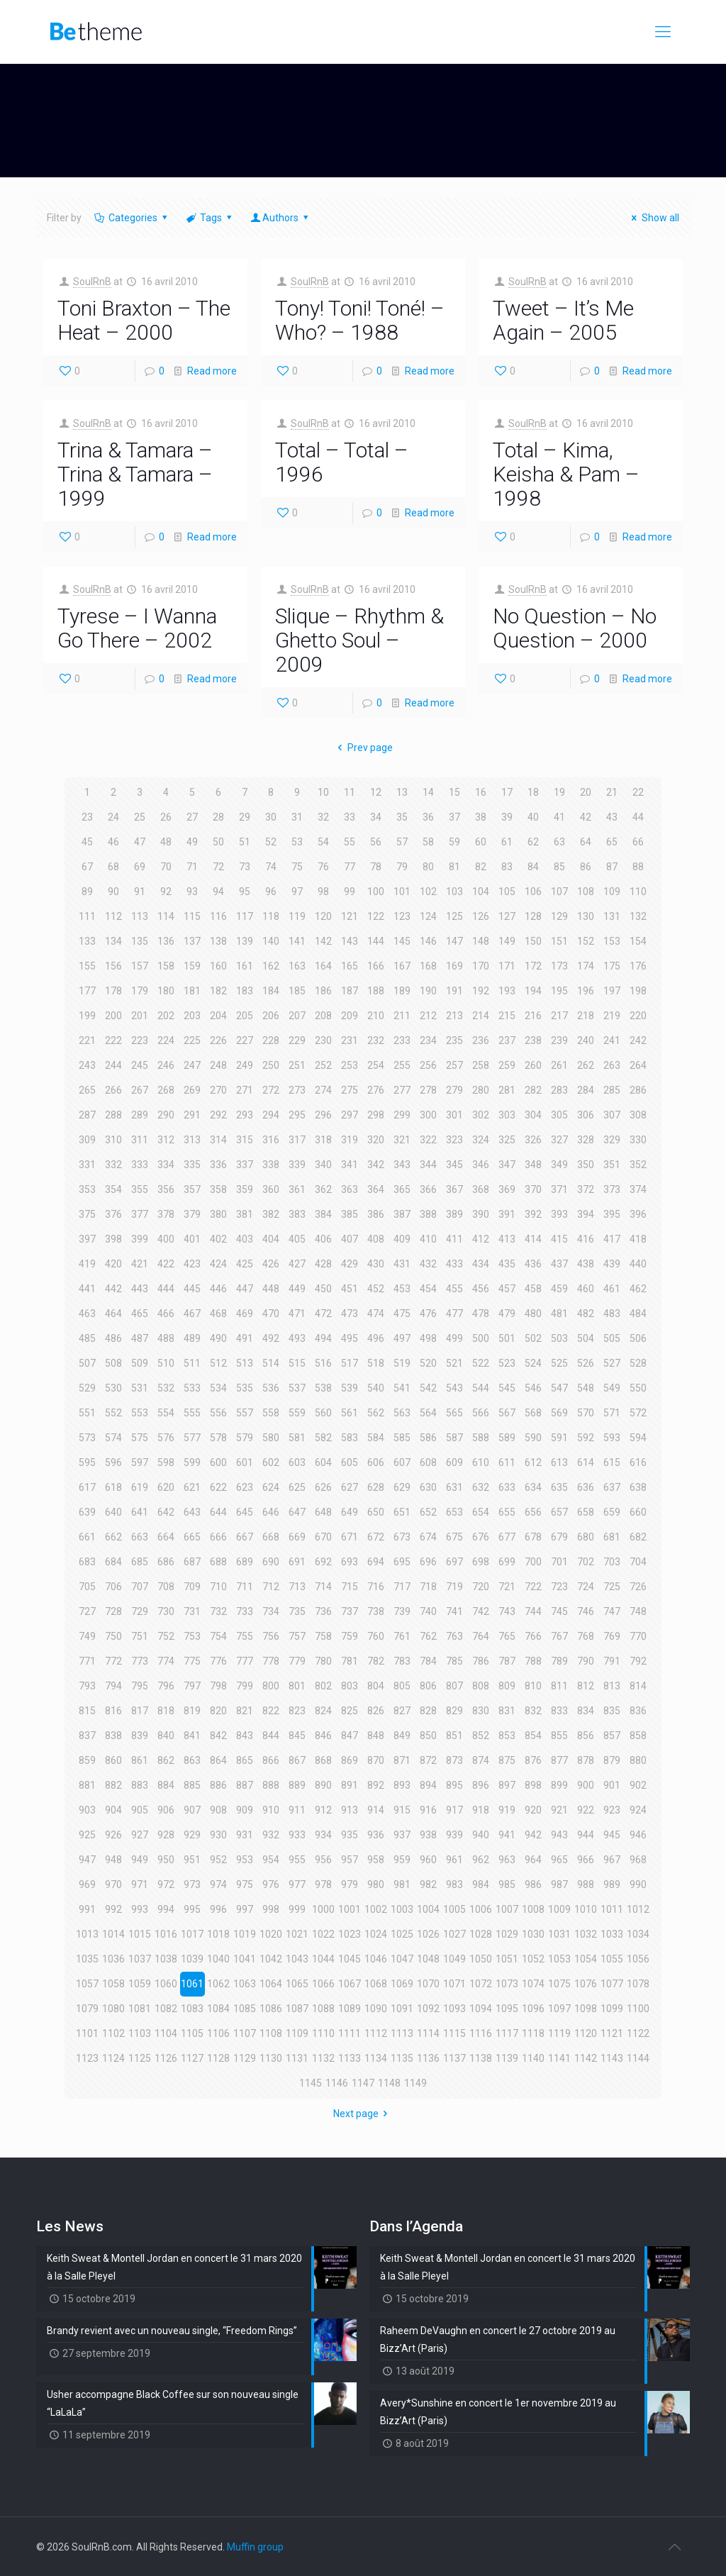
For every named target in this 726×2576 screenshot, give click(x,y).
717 (402, 1586)
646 (270, 1512)
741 (454, 1611)
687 (192, 1561)
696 (428, 1561)
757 (297, 1636)
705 (87, 1586)
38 (480, 817)
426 (270, 1264)
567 (506, 1413)
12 (375, 792)
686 (165, 1561)
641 (139, 1512)
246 (165, 1065)
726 (638, 1586)
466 (165, 1313)
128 (533, 916)
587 (454, 1437)
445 (192, 1288)
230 (323, 1040)
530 (113, 1388)
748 (638, 1611)
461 (611, 1288)
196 (585, 990)
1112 (375, 2033)
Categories (131, 217)
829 (454, 1710)
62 (533, 842)
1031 (559, 1934)
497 (402, 1338)
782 (375, 1661)
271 (244, 1090)
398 (113, 1239)
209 (349, 1015)
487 (139, 1338)
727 (87, 1611)
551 (87, 1413)
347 (506, 1164)
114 (165, 916)
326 (533, 1139)
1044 (323, 1959)
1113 (402, 2033)
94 (218, 891)
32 (323, 817)
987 (559, 1884)
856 (585, 1735)
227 (244, 1040)
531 (139, 1388)
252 (323, 1065)
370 (533, 1189)
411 (454, 1239)
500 (480, 1338)
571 (611, 1413)
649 (349, 1512)
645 (244, 1512)
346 (480, 1164)
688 (218, 1561)
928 (165, 1835)
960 (428, 1859)
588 (480, 1437)
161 (244, 966)
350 (585, 1164)
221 (87, 1040)
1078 (638, 1983)
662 (113, 1537)
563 (402, 1413)
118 (270, 916)
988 (585, 1884)
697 (454, 1561)
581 (297, 1437)
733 (244, 1611)
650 (375, 1512)
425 (244, 1264)
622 (218, 1487)
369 (506, 1189)
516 (323, 1363)
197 (611, 990)
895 (454, 1785)
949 (139, 1859)
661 (87, 1537)
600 (218, 1462)
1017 (192, 1934)
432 (428, 1264)
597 (139, 1462)
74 (271, 866)
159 (192, 966)
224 (165, 1040)
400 (165, 1239)
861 (139, 1760)
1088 (323, 2008)
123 (402, 916)
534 (218, 1388)
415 (559, 1239)
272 (270, 1090)
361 (297, 1189)
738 (375, 1611)
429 (349, 1264)
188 (375, 990)
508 (113, 1363)
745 (559, 1611)
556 (218, 1413)
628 (375, 1487)
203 (192, 1015)
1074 (533, 1983)
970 (113, 1884)
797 (192, 1686)
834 (585, 1710)
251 (297, 1065)
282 (533, 1090)
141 (297, 941)
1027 (454, 1934)
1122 (638, 2033)
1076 (585, 1983)
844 (270, 1735)
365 (402, 1189)
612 (533, 1462)
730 (165, 1611)
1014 (113, 1934)
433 (454, 1264)
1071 (454, 1983)
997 (244, 1909)
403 (244, 1239)
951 (192, 1859)
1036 (113, 1959)
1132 (323, 2058)
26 (166, 817)
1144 (638, 2058)
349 (559, 1164)
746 (585, 1611)
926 (113, 1835)
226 (218, 1040)
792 (638, 1661)
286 (638, 1090)
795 (139, 1686)
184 (270, 990)
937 (402, 1835)
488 (165, 1338)
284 (585, 1090)
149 (506, 941)
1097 (559, 2008)
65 (612, 842)
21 (612, 792)
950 (165, 1859)
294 (270, 1115)
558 (270, 1413)
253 (349, 1065)
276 (375, 1090)
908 (218, 1810)
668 (270, 1537)
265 (87, 1090)
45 (87, 842)
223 (139, 1040)
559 (297, 1413)
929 (192, 1835)
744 (533, 1611)
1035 (87, 1959)
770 (638, 1636)
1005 (454, 1909)
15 (454, 792)
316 (270, 1139)
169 (454, 966)
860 (113, 1760)
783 (402, 1661)
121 (349, 916)
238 (533, 1040)
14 (428, 792)
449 (297, 1288)
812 (585, 1686)
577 (192, 1437)
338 (270, 1164)
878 (585, 1760)
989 (611, 1884)
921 (559, 1810)
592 (585, 1437)
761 (402, 1636)
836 (638, 1710)
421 (139, 1264)
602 (270, 1462)
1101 (87, 2033)
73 (244, 866)
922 (585, 1810)
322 (428, 1139)
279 (454, 1090)
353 (87, 1189)
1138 (480, 2058)
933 (297, 1835)
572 (638, 1413)
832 (533, 1710)
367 (454, 1189)
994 (165, 1909)
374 (638, 1189)
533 (192, 1388)
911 (297, 1810)
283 (559, 1090)
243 (87, 1065)
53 (297, 842)
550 (638, 1388)
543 (454, 1388)
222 (113, 1040)
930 (218, 1835)
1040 (218, 1959)
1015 (139, 1934)
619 (139, 1487)
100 (375, 891)
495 (349, 1338)
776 (218, 1661)
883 (139, 1785)
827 (402, 1710)
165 (349, 966)
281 (506, 1090)
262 (585, 1065)
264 (638, 1065)
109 (611, 891)
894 (428, 1785)
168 (428, 966)
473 (349, 1313)
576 (165, 1437)
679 (559, 1537)
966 (585, 1859)
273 (297, 1090)
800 (270, 1686)
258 (480, 1065)
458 (533, 1288)
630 (428, 1487)
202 (165, 1015)
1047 (402, 1959)
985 (506, 1884)
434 (480, 1264)
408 (375, 1239)
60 (480, 842)
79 (402, 866)
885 (192, 1785)
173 (559, 966)
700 (533, 1561)
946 (638, 1835)
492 (270, 1338)
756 (270, 1636)
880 (638, 1760)
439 (611, 1264)
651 (402, 1512)
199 (87, 1015)
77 (349, 866)
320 (375, 1139)
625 (297, 1487)
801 (297, 1686)
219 (611, 1015)
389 (454, 1214)
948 (113, 1859)
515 (297, 1363)
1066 (323, 1983)
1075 (559, 1983)
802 (323, 1686)
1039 (192, 1959)
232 (375, 1040)
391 (506, 1214)
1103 (139, 2033)
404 (270, 1239)
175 (611, 966)
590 (533, 1437)
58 (428, 842)
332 (113, 1164)
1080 (113, 2008)
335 (192, 1164)
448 (270, 1288)
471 (297, 1313)
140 (270, 941)
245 (139, 1065)
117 (244, 916)
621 (192, 1487)
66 (638, 842)
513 (244, 1363)
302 (480, 1115)
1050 (480, 1959)
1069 (402, 1983)
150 (533, 941)
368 (480, 1189)
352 (638, 1164)
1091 (402, 2008)
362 (323, 1189)
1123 (87, 2058)
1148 (389, 2083)
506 (638, 1338)
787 (506, 1661)
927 (139, 1835)
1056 (638, 1959)
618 (113, 1487)
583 (349, 1437)
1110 (323, 2033)
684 (113, 1561)
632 (480, 1487)
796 (165, 1686)
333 (139, 1164)
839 (139, 1735)
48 (166, 842)
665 (192, 1537)
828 (428, 1710)
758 (323, 1636)
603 (297, 1462)
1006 (480, 1909)
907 (192, 1810)
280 (480, 1090)
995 (192, 1909)
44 (638, 817)
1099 (612, 2008)
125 (454, 916)
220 (638, 1015)
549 (611, 1388)
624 (270, 1487)
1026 (428, 1934)
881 (87, 1785)
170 (480, 966)
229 (297, 1040)
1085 (244, 2008)
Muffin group (255, 2547)
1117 (507, 2033)
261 (559, 1065)
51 (244, 842)
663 (139, 1537)
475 (402, 1313)
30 (271, 817)
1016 (166, 1934)
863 (192, 1760)
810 (533, 1686)
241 (611, 1040)
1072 (480, 1983)
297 (349, 1115)
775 (192, 1661)
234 (428, 1040)
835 (611, 1710)
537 (297, 1388)
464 (113, 1313)
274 (323, 1090)
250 (270, 1065)
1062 (218, 1983)
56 (375, 842)
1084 (218, 2008)
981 (402, 1884)
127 (506, 916)
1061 (192, 1983)
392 (533, 1214)
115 (192, 916)
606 (375, 1462)
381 (244, 1214)
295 (297, 1115)
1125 (139, 2058)
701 (559, 1561)
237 (506, 1040)
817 (139, 1710)
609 (454, 1462)
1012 (638, 1909)
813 (611, 1686)
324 (480, 1139)
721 (506, 1586)
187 (349, 990)
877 (559, 1760)
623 (244, 1487)
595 (87, 1462)
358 (218, 1189)
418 (638, 1239)
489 (192, 1338)
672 (375, 1537)
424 (218, 1264)
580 (270, 1437)
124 (428, 916)
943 (559, 1835)
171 (506, 966)
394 (585, 1214)
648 (323, 1512)
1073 (507, 1983)
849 (402, 1735)
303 (506, 1115)
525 (559, 1363)
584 (375, 1437)
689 (244, 1561)
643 (192, 1512)
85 (559, 866)
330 (638, 1139)
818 (165, 1710)
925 (87, 1835)
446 (218, 1288)
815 (87, 1710)
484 (638, 1313)
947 (87, 1859)
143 (349, 941)
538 (323, 1388)
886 (218, 1785)
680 (585, 1537)
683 (87, 1561)
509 (139, 1363)
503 (559, 1338)
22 (638, 792)
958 (375, 1859)
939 (454, 1835)
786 (480, 1661)
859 (87, 1760)
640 (113, 1512)
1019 (244, 1934)
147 (454, 941)
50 (218, 842)
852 (480, 1735)
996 (218, 1909)
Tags (210, 217)
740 (428, 1611)
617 (87, 1487)
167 (402, 966)
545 (506, 1388)
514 (270, 1363)
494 (323, 1338)
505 (611, 1338)
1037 (139, 1959)
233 (402, 1040)
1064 (270, 1983)
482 (585, 1313)
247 (192, 1065)
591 (559, 1437)
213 (454, 1015)
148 (480, 941)
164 (323, 966)
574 (113, 1437)
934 (323, 1835)
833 (559, 1710)
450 (323, 1288)
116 (218, 916)
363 (349, 1189)
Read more (212, 371)
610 (480, 1462)
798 (218, 1686)
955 (297, 1859)
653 (454, 1512)
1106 (218, 2033)
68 (113, 866)
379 (192, 1214)
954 (270, 1859)
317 (297, 1139)
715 (349, 1586)
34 (375, 817)
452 (375, 1288)
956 (323, 1859)
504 (585, 1338)
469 (244, 1313)
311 (139, 1139)
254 (375, 1065)
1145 (310, 2083)
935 (349, 1835)
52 (271, 842)
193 (506, 990)
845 (297, 1735)
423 (192, 1264)
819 (192, 1710)
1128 (218, 2058)
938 (428, 1835)
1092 (428, 2008)
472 (323, 1313)
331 (87, 1164)
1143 (612, 2058)
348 (533, 1164)
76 (323, 866)
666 (218, 1537)
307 (611, 1115)
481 (559, 1313)
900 (585, 1785)
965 (559, 1859)
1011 (612, 1909)
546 (533, 1388)
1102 (113, 2033)
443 (139, 1288)
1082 (166, 2008)
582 (323, 1437)
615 (611, 1462)
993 (139, 1909)
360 (270, 1189)
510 (165, 1363)
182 (218, 990)
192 (480, 990)
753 (192, 1636)
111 (87, 916)
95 (244, 891)
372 (585, 1189)
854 (533, 1735)
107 (559, 891)
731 (192, 1611)
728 (113, 1611)
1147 (363, 2083)
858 (638, 1735)
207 (297, 1015)
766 (533, 1636)
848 (375, 1735)
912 (323, 1810)
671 (349, 1537)
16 (480, 792)
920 (533, 1810)
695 (402, 1561)
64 (585, 842)
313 (192, 1139)
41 (559, 817)
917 (454, 1810)
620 (165, 1487)
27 (192, 817)
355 (139, 1189)
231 (349, 1040)
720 (480, 1586)
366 (428, 1189)
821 (244, 1710)
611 (506, 1462)
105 (506, 891)
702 (585, 1561)
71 (192, 866)
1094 (480, 2008)
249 (244, 1065)
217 (559, 1015)
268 (165, 1090)
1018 (218, 1934)
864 (218, 1760)
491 (244, 1338)
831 (506, 1710)
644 (218, 1512)
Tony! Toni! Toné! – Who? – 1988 (360, 320)
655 (506, 1512)
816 (113, 1710)
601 (244, 1462)
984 (480, 1884)
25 (139, 817)
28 (218, 817)
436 (533, 1264)
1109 (297, 2033)
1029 (507, 1934)
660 (638, 1512)
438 (585, 1264)
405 (297, 1239)
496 (375, 1338)
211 (402, 1015)
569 (559, 1413)
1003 (402, 1909)
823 (297, 1710)
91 (139, 891)
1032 (585, 1934)
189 (402, 990)
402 (218, 1239)
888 (270, 1785)
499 (454, 1338)
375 (87, 1214)
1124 (113, 2058)
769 (611, 1636)
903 (87, 1810)
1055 (612, 1959)
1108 (270, 2033)
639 (87, 1512)
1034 (638, 1934)
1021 (297, 1934)
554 (165, 1413)
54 (323, 842)
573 (87, 1437)
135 (139, 941)
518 (375, 1363)
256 (428, 1065)
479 (506, 1313)
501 (506, 1338)
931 (244, 1835)
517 (349, 1363)
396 (638, 1214)
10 (323, 792)
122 (375, 916)
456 (480, 1288)
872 (428, 1760)
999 (297, 1909)
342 (375, 1164)
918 (480, 1810)
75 (297, 866)
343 (402, 1164)
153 (611, 941)
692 (323, 1561)
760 (375, 1636)
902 (638, 1785)
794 (113, 1686)
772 (113, 1661)
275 (349, 1090)
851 (454, 1735)
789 (559, 1661)
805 (402, 1686)
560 (323, 1413)
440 (638, 1264)
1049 (454, 1959)
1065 (297, 1983)
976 (270, 1884)
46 (113, 842)
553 (139, 1413)
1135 (402, 2058)
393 (559, 1214)
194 (533, 990)
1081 (139, 2008)
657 (559, 1512)
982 (428, 1884)
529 (87, 1388)
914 (375, 1810)
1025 (402, 1934)
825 (349, 1710)
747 (611, 1611)
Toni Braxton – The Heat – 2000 (143, 320)
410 (428, 1239)
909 (244, 1810)
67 (87, 866)
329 (611, 1139)
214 (480, 1015)
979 (349, 1884)
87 (612, 866)
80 (428, 866)
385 (349, 1214)
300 (428, 1115)
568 (533, 1413)
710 (218, 1586)
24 (113, 817)
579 (244, 1437)
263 (611, 1065)
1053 (559, 1959)
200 (113, 1015)
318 (323, 1139)
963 (506, 1859)
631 (454, 1487)
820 (218, 1710)
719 (454, 1586)
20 (585, 792)
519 (402, 1363)
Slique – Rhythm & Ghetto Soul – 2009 (359, 640)
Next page (363, 2113)
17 (507, 792)
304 (533, 1115)
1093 (454, 2008)
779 (297, 1661)
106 (533, 891)
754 (218, 1636)
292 (218, 1115)
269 (192, 1090)
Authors (281, 217)
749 (87, 1636)
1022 (323, 1934)
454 (428, 1288)
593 (611, 1437)
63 (559, 842)
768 (585, 1636)
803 (349, 1686)
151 (559, 941)
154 (638, 941)
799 (244, 1686)
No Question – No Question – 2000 (575, 628)
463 (87, 1313)
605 (349, 1462)
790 (585, 1661)
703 (611, 1561)
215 (506, 1015)
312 (165, 1139)
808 (480, 1686)
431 (402, 1264)
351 (611, 1164)
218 (585, 1015)
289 (139, 1115)
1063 (244, 1983)
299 (402, 1115)
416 (585, 1239)
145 (402, 941)
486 (113, 1338)
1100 (638, 2008)
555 (192, 1413)
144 (375, 941)
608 (428, 1462)
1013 (87, 1934)
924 (638, 1810)
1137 (454, 2058)
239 (559, 1040)
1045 (349, 1959)
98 (323, 891)
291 (192, 1115)
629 (402, 1487)
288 (113, 1115)
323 (454, 1139)
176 (638, 966)
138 (218, 941)
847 (349, 1735)
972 (165, 1884)
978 (323, 1884)
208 (323, 1015)
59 (454, 842)
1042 (270, 1959)
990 (638, 1884)
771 (87, 1661)
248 (218, 1065)
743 (506, 1611)
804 (375, 1686)
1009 (559, 1909)
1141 (559, 2058)
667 (244, 1537)
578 (218, 1437)
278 (428, 1090)
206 (270, 1015)
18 (533, 792)
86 (585, 866)
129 (559, 916)
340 (323, 1164)
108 (585, 891)
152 (585, 941)
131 (611, 916)
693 (349, 1561)
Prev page (363, 747)
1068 (375, 1983)
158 (165, 966)
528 (638, 1363)
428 (323, 1264)
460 (585, 1288)
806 (428, 1686)
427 (297, 1264)
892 (375, 1785)
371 (559, 1189)
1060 (166, 1983)
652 (428, 1512)
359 (244, 1189)
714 (323, 1586)
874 (480, 1760)
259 (506, 1065)
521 (454, 1363)
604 (323, 1462)
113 (139, 916)
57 (402, 842)
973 (192, 1884)
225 (192, 1040)
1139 (507, 2058)
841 (192, 1735)
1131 (297, 2058)
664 (165, 1537)
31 (297, 817)
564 (428, 1413)
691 (297, 1561)
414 (533, 1239)
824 (323, 1710)
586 (428, 1437)
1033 (612, 1934)
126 (480, 916)
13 (402, 792)
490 (218, 1338)
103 (454, 891)
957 (349, 1859)
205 (244, 1015)
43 (612, 817)
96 (271, 891)
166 (375, 966)
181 (192, 990)
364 (375, 1189)
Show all (653, 217)
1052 (533, 1959)
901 (611, 1785)
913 (349, 1810)
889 (297, 1785)
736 (323, 1611)
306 (585, 1115)
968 (638, 1859)
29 (244, 817)
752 (165, 1636)
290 (165, 1115)
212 (428, 1015)
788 (533, 1661)
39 (507, 817)
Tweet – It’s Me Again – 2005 (563, 320)
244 (113, 1065)
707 (139, 1586)
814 (638, 1686)
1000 (323, 1909)
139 (244, 941)
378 (165, 1214)
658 (585, 1512)
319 (349, 1139)
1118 (533, 2033)
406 (323, 1239)
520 (428, 1363)
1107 (244, 2033)
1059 (139, 1983)
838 (113, 1735)
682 (638, 1537)
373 (611, 1189)
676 (480, 1537)
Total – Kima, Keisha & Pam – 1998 (566, 474)
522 (480, 1363)
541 (402, 1388)
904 (113, 1810)
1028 (480, 1934)
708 (165, 1586)
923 (611, 1810)
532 (165, 1388)
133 (87, 941)
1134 (375, 2058)
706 (113, 1586)
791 (611, 1661)
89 (87, 891)
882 (113, 1785)
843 (244, 1735)
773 (139, 1661)
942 (533, 1835)
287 (87, 1115)
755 (244, 1636)
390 (480, 1214)
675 (454, 1537)
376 (113, 1214)
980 (375, 1884)
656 (533, 1512)
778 (270, 1661)
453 (402, 1288)
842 (218, 1735)
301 (454, 1115)
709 (192, 1586)
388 (428, 1214)
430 (375, 1264)
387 (402, 1214)
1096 (533, 2008)
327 (559, 1139)
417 (611, 1239)
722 (533, 1586)
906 (165, 1810)
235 (454, 1040)
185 (297, 990)
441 (87, 1288)
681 (611, 1537)
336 (218, 1164)
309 (87, 1139)
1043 (297, 1959)
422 (165, 1264)
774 (165, 1661)
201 (139, 1015)
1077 (612, 1983)
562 (375, 1413)
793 (87, 1686)
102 (428, 891)
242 (638, 1040)
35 (402, 817)
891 (349, 1785)
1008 (533, 1909)
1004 (428, 1909)
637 (611, 1487)
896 (480, 1785)
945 (611, 1835)
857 (611, 1735)
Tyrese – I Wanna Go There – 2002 (137, 628)
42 (585, 817)
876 (533, 1760)
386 (375, 1214)
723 (559, 1586)
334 (165, 1164)
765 (506, 1636)
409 (402, 1239)
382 (270, 1214)
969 (87, 1884)
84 (533, 866)
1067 (349, 1983)
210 (375, 1015)
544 (480, 1388)
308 (638, 1115)
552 (113, 1413)
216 (533, 1015)
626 (323, 1487)
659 (611, 1512)
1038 (166, 1959)
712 (270, 1586)
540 (375, 1388)
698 (480, 1561)
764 (480, 1636)
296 (323, 1115)
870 (375, 1760)
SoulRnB (92, 281)
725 (611, 1586)
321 (402, 1139)
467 (192, 1313)
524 (533, 1363)
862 (165, 1760)
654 (480, 1512)
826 (375, 1710)
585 (402, 1437)
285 (611, 1090)
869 (349, 1760)
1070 (428, 1983)
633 (506, 1487)
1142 (585, 2058)
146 (428, 941)
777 (244, 1661)
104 (480, 891)
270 (218, 1090)
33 (349, 817)
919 (506, 1810)
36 (428, 817)
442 (113, 1288)
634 (533, 1487)
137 (192, 941)
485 (87, 1338)
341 (349, 1164)
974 (218, 1884)
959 (402, 1859)
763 (454, 1636)
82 (480, 866)
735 (297, 1611)
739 (402, 1611)
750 (113, 1636)
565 (454, 1413)
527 (611, 1363)
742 (480, 1611)
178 (113, 990)
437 (559, 1264)
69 (139, 866)
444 (165, 1288)
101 (402, 891)
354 (113, 1189)
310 (113, 1139)
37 (454, 817)
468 (218, 1313)
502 (533, 1338)
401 (192, 1239)
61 (507, 842)
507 (87, 1363)
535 (244, 1388)
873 (454, 1760)
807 (454, 1686)
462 (638, 1288)
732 (218, 1611)
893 (402, 1785)
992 (113, 1909)
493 (297, 1338)
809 (506, 1686)
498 (428, 1338)
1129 (244, 2058)
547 (559, 1388)
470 (270, 1313)
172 (533, 966)
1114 (428, 2033)
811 (559, 1686)
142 (323, 941)
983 (454, 1884)
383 (297, 1214)
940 (480, 1835)
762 (428, 1636)
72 (218, 866)
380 (218, 1214)
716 (375, 1586)
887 (244, 1785)
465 (139, 1313)
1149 (415, 2083)
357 (192, 1189)
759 (349, 1636)
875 (506, 1760)
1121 (612, 2033)
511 (192, 1363)
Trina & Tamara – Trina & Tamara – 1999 (135, 474)
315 (244, 1139)
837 (87, 1735)
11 (349, 792)
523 (506, 1363)
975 (244, 1884)
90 (113, 891)
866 (270, 1760)
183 (244, 990)
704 (638, 1561)
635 (559, 1487)
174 (585, 966)
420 (113, 1264)
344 (428, 1164)
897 (506, 1785)
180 (165, 990)
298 (375, 1115)
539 (349, 1388)
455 (454, 1288)
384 (323, 1214)
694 (375, 1561)
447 (244, 1288)
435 (506, 1264)
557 (244, 1413)
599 (192, 1462)
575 (139, 1437)
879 (611, 1760)
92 (166, 891)
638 (638, 1487)
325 (506, 1139)
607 (402, 1462)
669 (297, 1537)
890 (323, 1785)
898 (533, 1785)
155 (87, 966)
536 (270, 1388)
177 (87, 990)
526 (585, 1363)
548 (585, 1388)
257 (454, 1065)
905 (139, 1810)
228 (270, 1040)
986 (533, 1884)
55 (349, 842)
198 (638, 990)
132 (638, 916)
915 (402, 1810)
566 (480, 1413)
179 (139, 990)
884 (165, 1785)
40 (533, 817)
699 (506, 1561)
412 (480, 1239)
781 (349, 1661)
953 (244, 1859)
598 (165, 1462)
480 (533, 1313)
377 (139, 1214)
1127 (192, 2058)
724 (585, 1586)
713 (297, 1586)
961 (454, 1859)
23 (87, 817)
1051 (507, 1959)
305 (559, 1115)
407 (349, 1239)
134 (113, 941)
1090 (375, 2008)
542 (428, 1388)
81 (454, 866)
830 (480, 1710)
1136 (428, 2058)
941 (506, 1835)
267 (139, 1090)
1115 (454, 2033)
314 (218, 1139)
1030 (533, 1934)
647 (297, 1512)
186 (323, 990)
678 (533, 1537)
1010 (585, 1909)
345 (454, 1164)
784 (428, 1661)
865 (244, 1760)
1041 (244, 1959)
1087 (297, 2008)
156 (113, 966)
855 (559, 1735)
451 (349, 1288)
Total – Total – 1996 (341, 462)
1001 (349, 1909)
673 (402, 1537)
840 (165, 1735)
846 (323, 1735)
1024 (375, 1934)
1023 (349, 1934)
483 (611, 1313)
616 (638, 1462)
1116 (480, 2033)
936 (375, 1835)
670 (323, 1537)
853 (506, 1735)
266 (113, 1090)
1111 (349, 2033)
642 (165, 1512)
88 (638, 866)
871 (402, 1760)
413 (506, 1239)
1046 (375, 1959)
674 (428, 1537)
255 (402, 1065)
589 (506, 1437)
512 (218, 1363)
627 (349, 1487)
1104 (166, 2033)
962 (480, 1859)
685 (139, 1561)
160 (218, 966)
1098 (585, 2008)
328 (585, 1139)
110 (638, 891)
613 (559, 1462)
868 (323, 1760)
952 (218, 1859)
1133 (349, 2058)
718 (428, 1586)
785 (454, 1661)
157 (139, 966)
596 (113, 1462)
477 (454, 1313)
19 (559, 792)
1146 (336, 2083)
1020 (270, 1934)
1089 (349, 2008)
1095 (507, 2008)
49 (192, 842)
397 (87, 1239)
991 (87, 1909)
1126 (166, 2058)
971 (139, 1884)
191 (454, 990)
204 (218, 1015)
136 (165, 941)
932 (270, 1835)
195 (559, 990)
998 (270, 1909)
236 (480, 1040)
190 (428, 990)
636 (585, 1487)
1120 (585, 2033)
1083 (192, 2008)
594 (638, 1437)
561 (349, 1413)
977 (297, 1884)
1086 (270, 2008)
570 (585, 1413)
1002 (375, 1909)
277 (402, 1090)
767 (559, 1636)
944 (585, 1835)
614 (585, 1462)
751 (139, 1636)
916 (428, 1810)
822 (270, 1710)
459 (559, 1288)
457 (506, 1288)
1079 (87, 2008)
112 (113, 916)
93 (192, 891)
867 (297, 1760)
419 (87, 1264)
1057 (87, 1983)
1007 (507, 1909)
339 (297, 1164)
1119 (559, 2033)
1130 (270, 2058)
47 (139, 842)
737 (349, 1611)
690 (270, 1561)
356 (165, 1189)
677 (506, 1537)
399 (139, 1239)
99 (349, 891)
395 (611, 1214)
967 (611, 1859)
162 (270, 966)
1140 (533, 2058)
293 (244, 1115)
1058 (113, 1983)
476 (428, 1313)
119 (297, 916)
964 (533, 1859)
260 (533, 1065)
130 (585, 916)
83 (507, 866)
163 (297, 966)
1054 (585, 1959)
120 (323, 916)
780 (323, 1661)
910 (270, 1810)
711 (244, 1586)
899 (559, 1785)
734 (270, 1611)
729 (139, 1611)
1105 (192, 2033)
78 (375, 866)
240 (585, 1040)
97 (297, 891)
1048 (428, 1959)
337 (244, 1164)
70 (166, 866)
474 (375, 1313)
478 (480, 1313)
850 (428, 1735)
